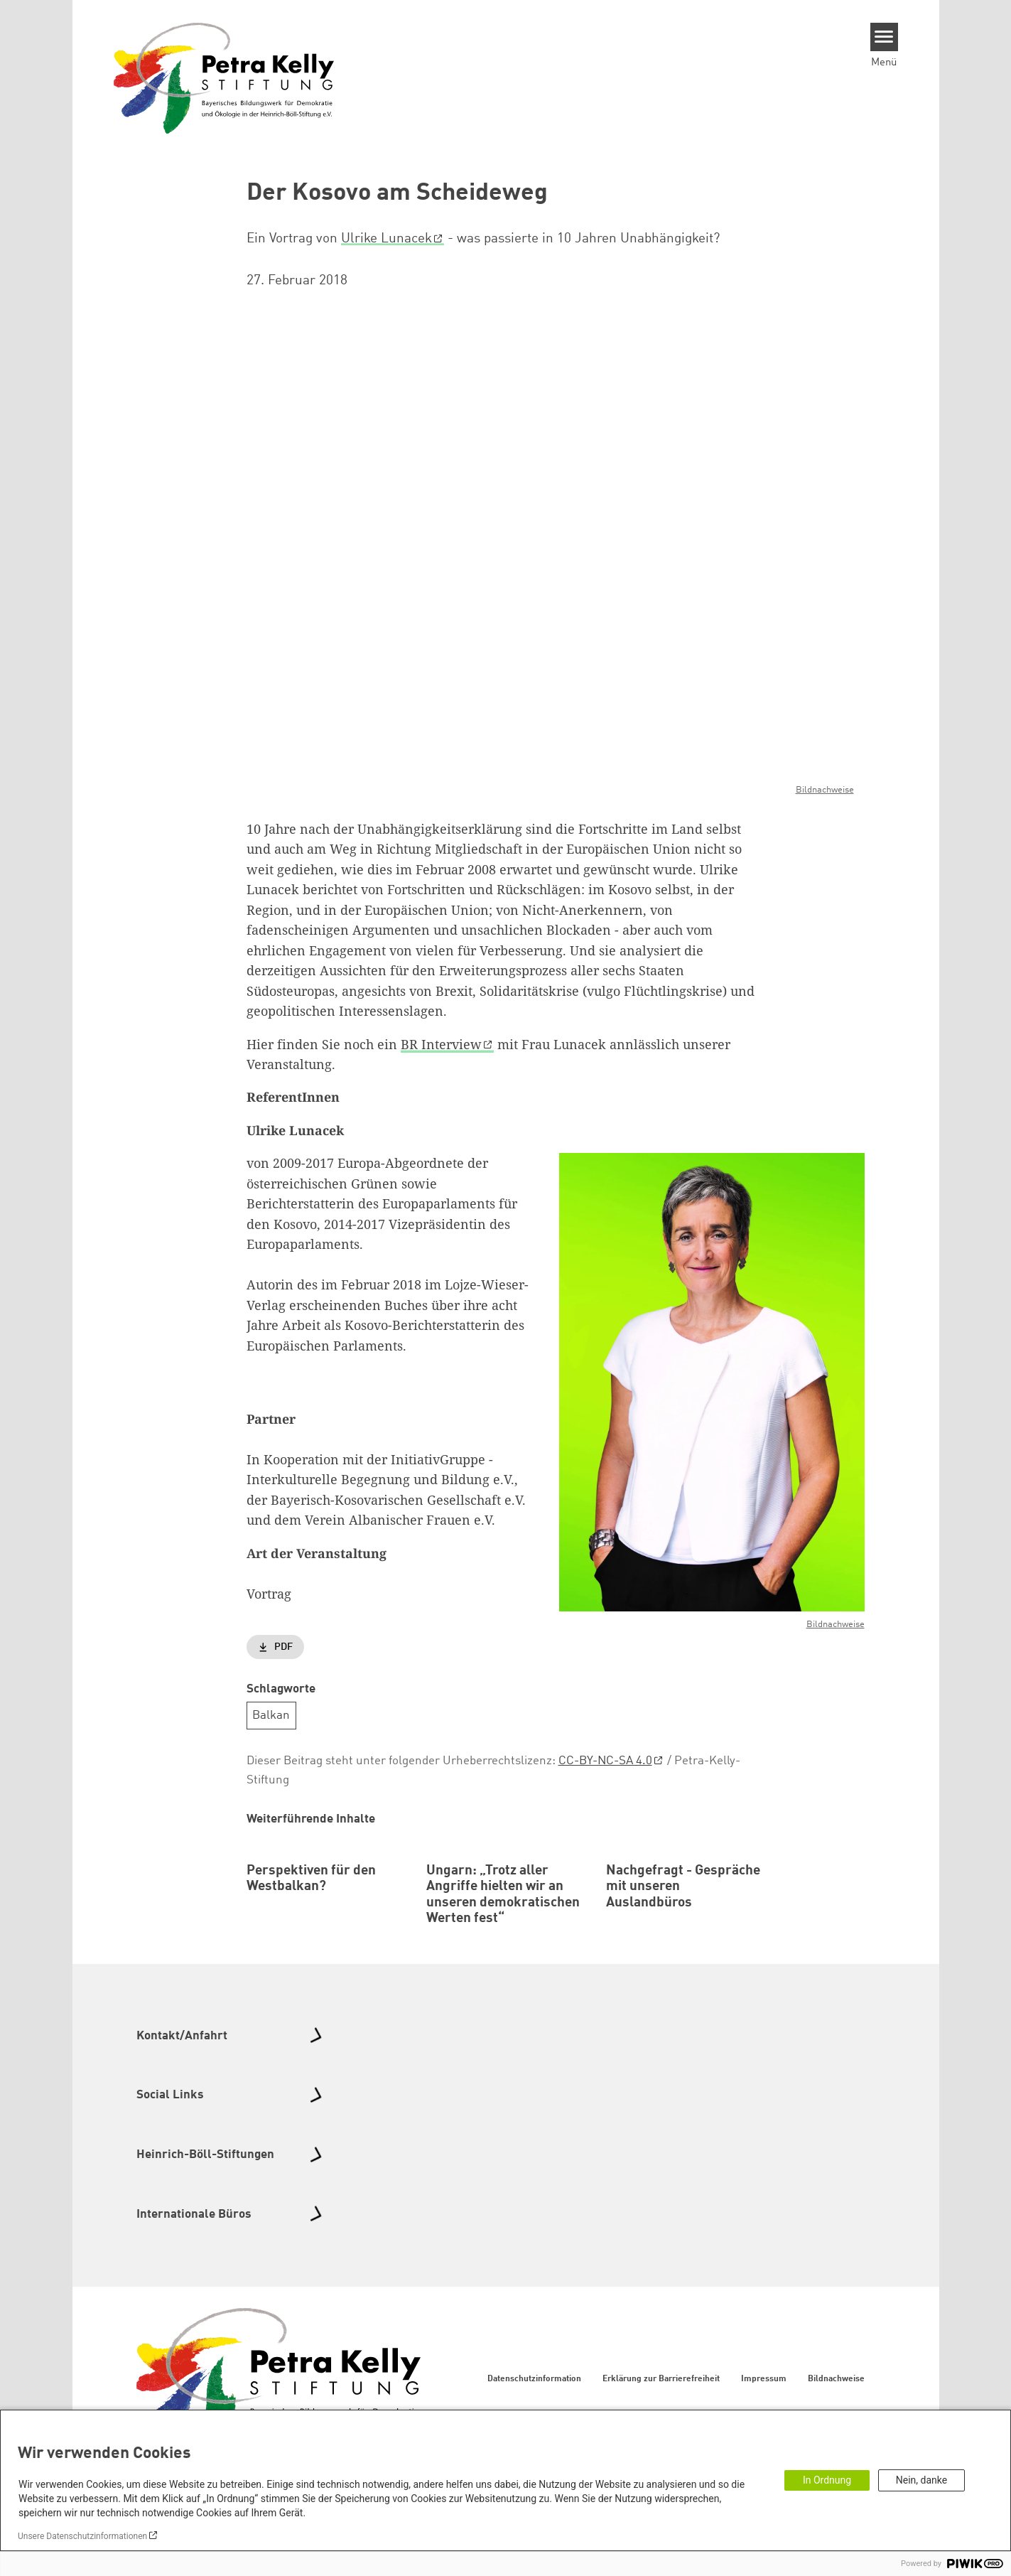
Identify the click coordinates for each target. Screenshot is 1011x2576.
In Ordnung (827, 2480)
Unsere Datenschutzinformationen (82, 2536)
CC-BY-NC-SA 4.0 (605, 1761)
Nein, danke (921, 2480)
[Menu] (884, 37)
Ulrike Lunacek (386, 238)
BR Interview (441, 1043)
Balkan (271, 1716)
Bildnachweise (825, 789)
